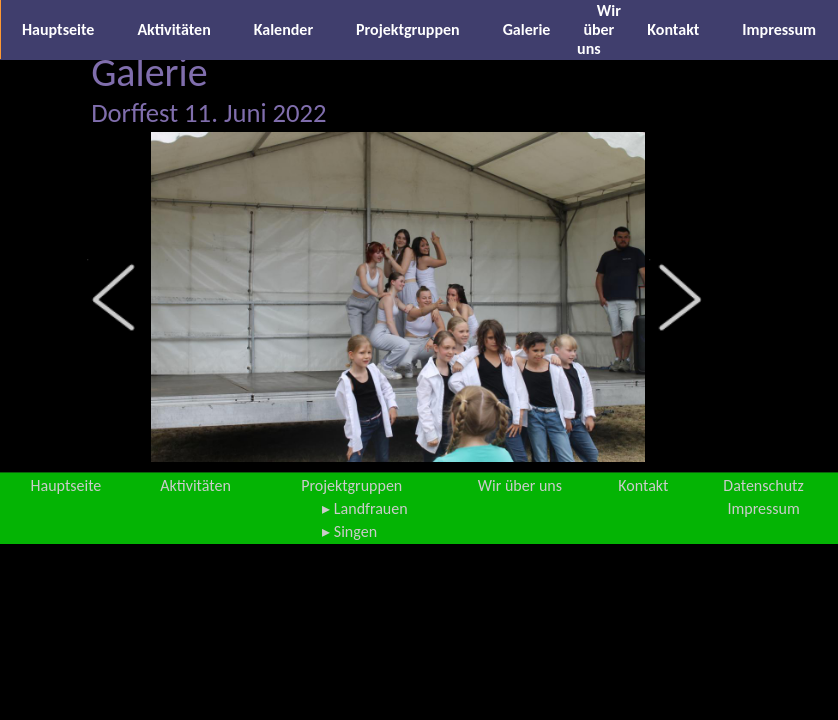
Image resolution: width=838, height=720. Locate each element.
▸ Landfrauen (364, 508)
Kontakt (673, 29)
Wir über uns (599, 29)
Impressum (779, 29)
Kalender (283, 29)
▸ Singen (349, 531)
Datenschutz (763, 485)
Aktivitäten (173, 29)
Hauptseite (58, 29)
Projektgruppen (408, 29)
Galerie (527, 29)
